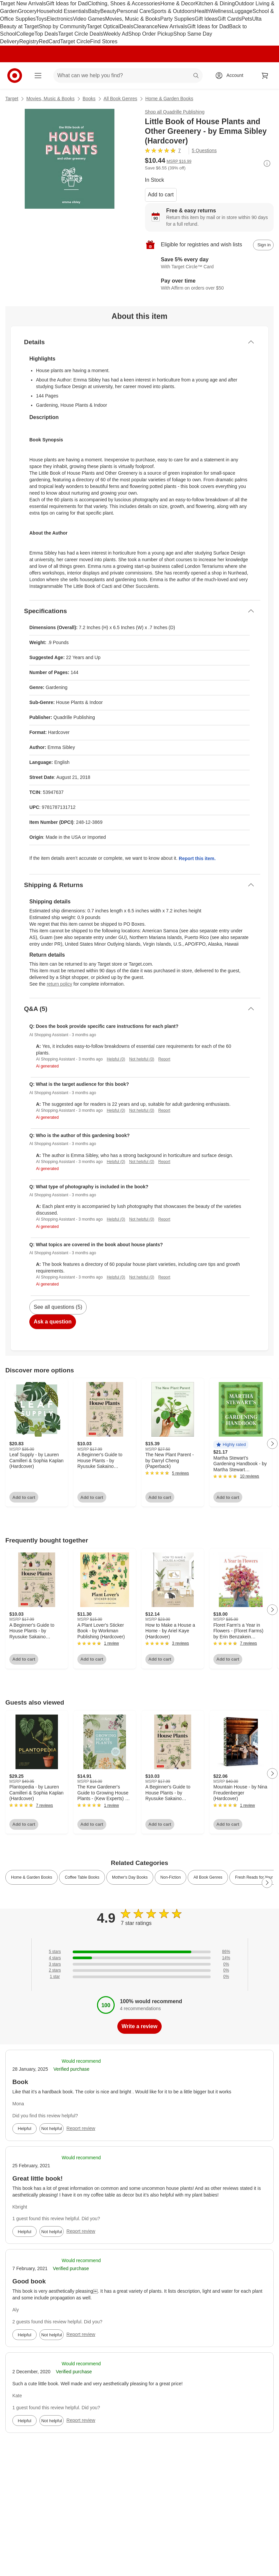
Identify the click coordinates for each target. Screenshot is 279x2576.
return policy (59, 984)
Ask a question (53, 1321)
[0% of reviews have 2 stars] (139, 1970)
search (196, 76)
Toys (41, 19)
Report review (80, 2128)
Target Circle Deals (80, 34)
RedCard (49, 41)
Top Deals (46, 34)
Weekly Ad (115, 34)
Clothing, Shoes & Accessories (124, 3)
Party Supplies (177, 19)
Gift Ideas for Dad (67, 3)
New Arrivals (172, 26)
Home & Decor (177, 3)
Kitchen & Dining (215, 3)
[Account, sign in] (231, 75)
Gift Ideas (206, 19)
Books (89, 98)
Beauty (108, 11)
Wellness (221, 11)
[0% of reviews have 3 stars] (139, 1964)
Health (202, 11)
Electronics (60, 19)
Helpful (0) (116, 1059)
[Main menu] (38, 75)
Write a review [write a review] (139, 2026)
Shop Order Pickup (150, 34)
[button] (230, 1445)
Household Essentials (62, 11)
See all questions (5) (58, 1307)
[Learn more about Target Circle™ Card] (209, 263)
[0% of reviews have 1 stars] (139, 1977)
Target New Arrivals (23, 3)
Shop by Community (63, 26)
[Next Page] (272, 1443)
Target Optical (103, 26)
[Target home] (15, 76)
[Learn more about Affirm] (209, 285)
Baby (94, 11)
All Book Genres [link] (207, 1877)
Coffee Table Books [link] (82, 1877)
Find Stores (103, 41)
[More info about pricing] (267, 163)
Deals (126, 26)
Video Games (89, 19)
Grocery (27, 11)
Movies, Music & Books (132, 19)
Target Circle (75, 41)
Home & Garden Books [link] (31, 1877)
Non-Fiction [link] (170, 1877)
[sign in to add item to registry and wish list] (263, 245)
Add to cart (161, 194)
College (25, 34)
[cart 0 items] (265, 75)
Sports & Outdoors (173, 11)
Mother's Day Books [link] (130, 1877)
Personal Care (134, 11)
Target (11, 98)
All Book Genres (120, 98)
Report (164, 1059)
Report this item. (197, 858)
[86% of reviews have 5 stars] (139, 1952)
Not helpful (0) (141, 1059)
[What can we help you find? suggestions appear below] (128, 75)
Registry (29, 41)
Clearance (145, 26)
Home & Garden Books (169, 98)
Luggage (242, 11)
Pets (246, 19)
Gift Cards (229, 19)
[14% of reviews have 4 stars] (139, 1958)
